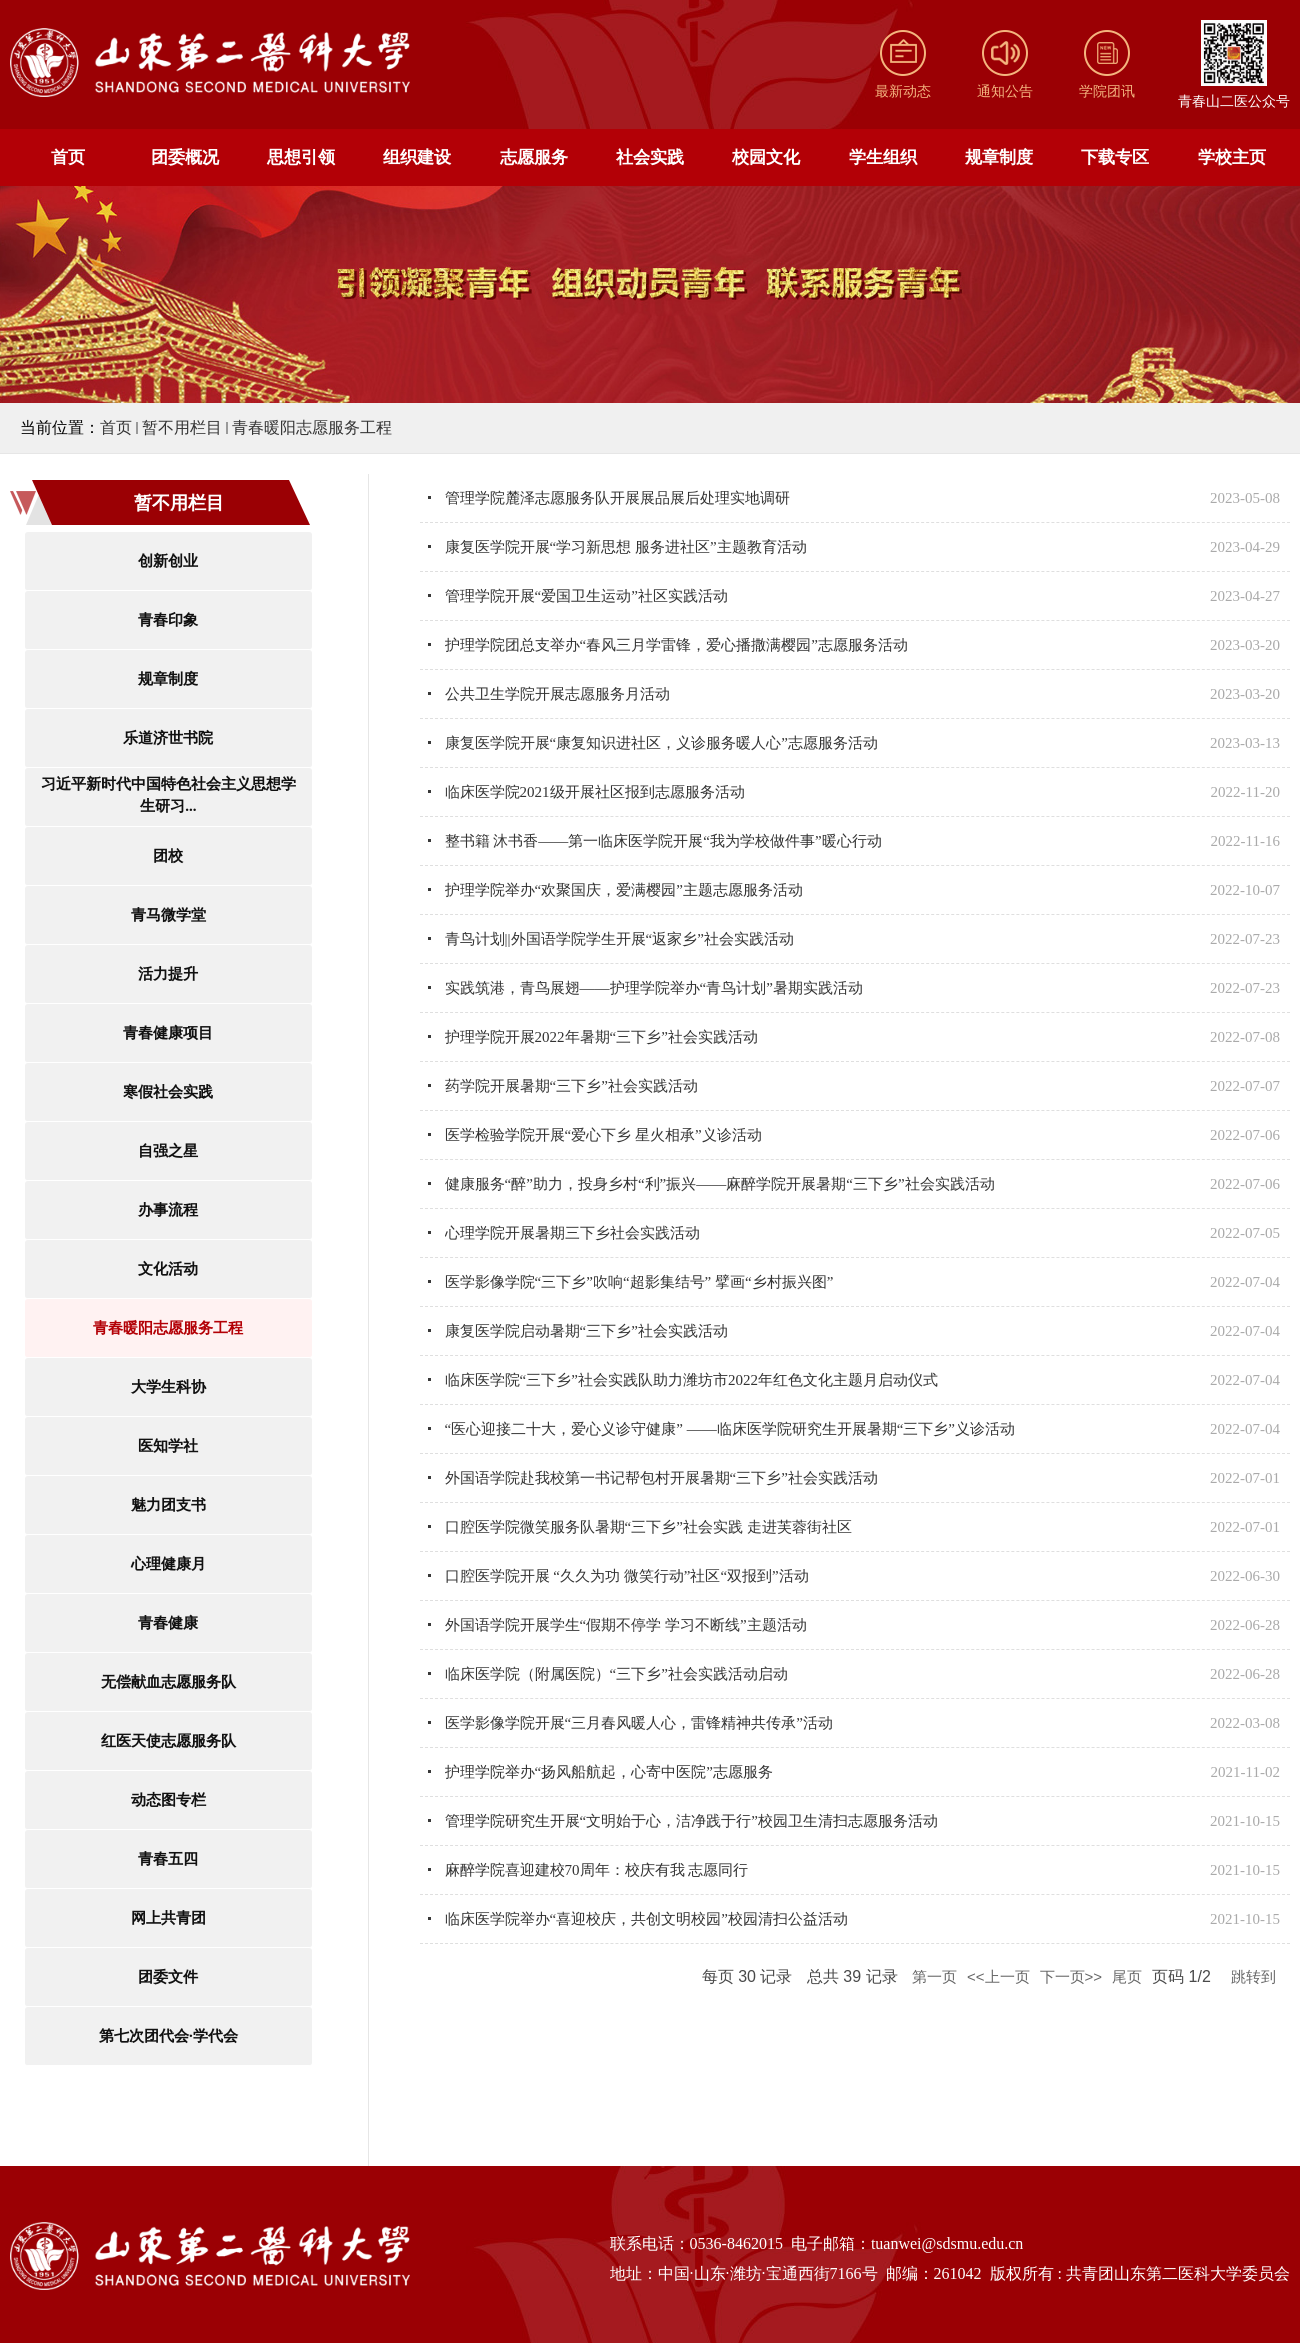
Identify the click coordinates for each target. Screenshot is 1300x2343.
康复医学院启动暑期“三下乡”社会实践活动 (586, 1331)
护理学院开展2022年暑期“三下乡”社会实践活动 (601, 1037)
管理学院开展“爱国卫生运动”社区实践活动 (586, 596)
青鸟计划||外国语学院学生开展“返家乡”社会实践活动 (619, 939)
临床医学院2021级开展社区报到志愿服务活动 (595, 792)
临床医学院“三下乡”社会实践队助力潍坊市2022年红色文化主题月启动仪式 (691, 1380)
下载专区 (1115, 157)
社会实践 (650, 157)
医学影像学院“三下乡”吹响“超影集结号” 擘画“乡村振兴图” (639, 1282)
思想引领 (301, 157)
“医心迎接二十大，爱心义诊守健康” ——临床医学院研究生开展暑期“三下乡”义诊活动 (730, 1429)
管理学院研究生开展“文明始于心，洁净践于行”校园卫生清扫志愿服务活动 (691, 1821)
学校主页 (1232, 157)
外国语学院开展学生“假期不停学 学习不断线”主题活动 (626, 1625)
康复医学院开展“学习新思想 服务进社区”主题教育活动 (626, 547)
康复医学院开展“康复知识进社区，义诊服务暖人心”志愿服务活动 (661, 743)
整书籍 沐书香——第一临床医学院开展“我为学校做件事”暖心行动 (663, 841)
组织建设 (417, 157)
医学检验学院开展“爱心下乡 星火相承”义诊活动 (603, 1135)
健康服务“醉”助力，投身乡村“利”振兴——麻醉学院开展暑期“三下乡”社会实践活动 (720, 1184)
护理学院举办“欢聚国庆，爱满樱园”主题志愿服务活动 (624, 890)
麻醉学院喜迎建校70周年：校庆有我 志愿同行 (597, 1870)
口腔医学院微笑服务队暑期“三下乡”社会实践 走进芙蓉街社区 (648, 1527)
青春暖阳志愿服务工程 (312, 427)
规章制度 (999, 157)
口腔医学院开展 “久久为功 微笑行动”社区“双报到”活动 (627, 1576)
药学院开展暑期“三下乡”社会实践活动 (571, 1086)
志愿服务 (534, 157)
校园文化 (766, 157)
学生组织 (883, 157)
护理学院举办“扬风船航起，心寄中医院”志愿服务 (609, 1772)
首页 (68, 157)
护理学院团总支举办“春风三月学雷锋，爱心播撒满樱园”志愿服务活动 (676, 645)
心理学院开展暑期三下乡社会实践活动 (572, 1233)
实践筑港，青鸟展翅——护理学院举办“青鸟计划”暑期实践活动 (654, 988)
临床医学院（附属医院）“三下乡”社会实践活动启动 (616, 1674)
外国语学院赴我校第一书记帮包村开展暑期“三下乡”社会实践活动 (661, 1478)
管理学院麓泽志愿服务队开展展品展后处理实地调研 (617, 498)
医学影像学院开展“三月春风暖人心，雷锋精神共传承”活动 (639, 1723)
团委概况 (185, 157)
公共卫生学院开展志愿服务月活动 (557, 694)
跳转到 (1255, 1976)
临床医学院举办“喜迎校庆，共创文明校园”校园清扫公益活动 (646, 1919)
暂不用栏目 (182, 427)
